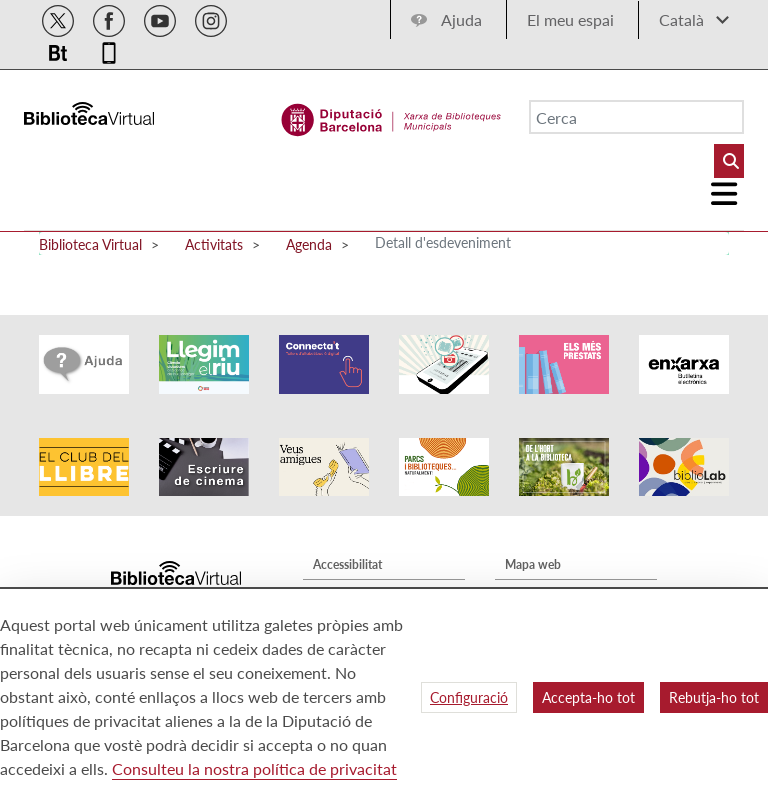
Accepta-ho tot (588, 697)
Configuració (469, 697)
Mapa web (533, 564)
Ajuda (461, 19)
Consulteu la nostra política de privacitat (254, 768)
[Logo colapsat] (725, 194)
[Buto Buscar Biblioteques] (729, 161)
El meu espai (570, 19)
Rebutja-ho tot (714, 697)
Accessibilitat (347, 564)
